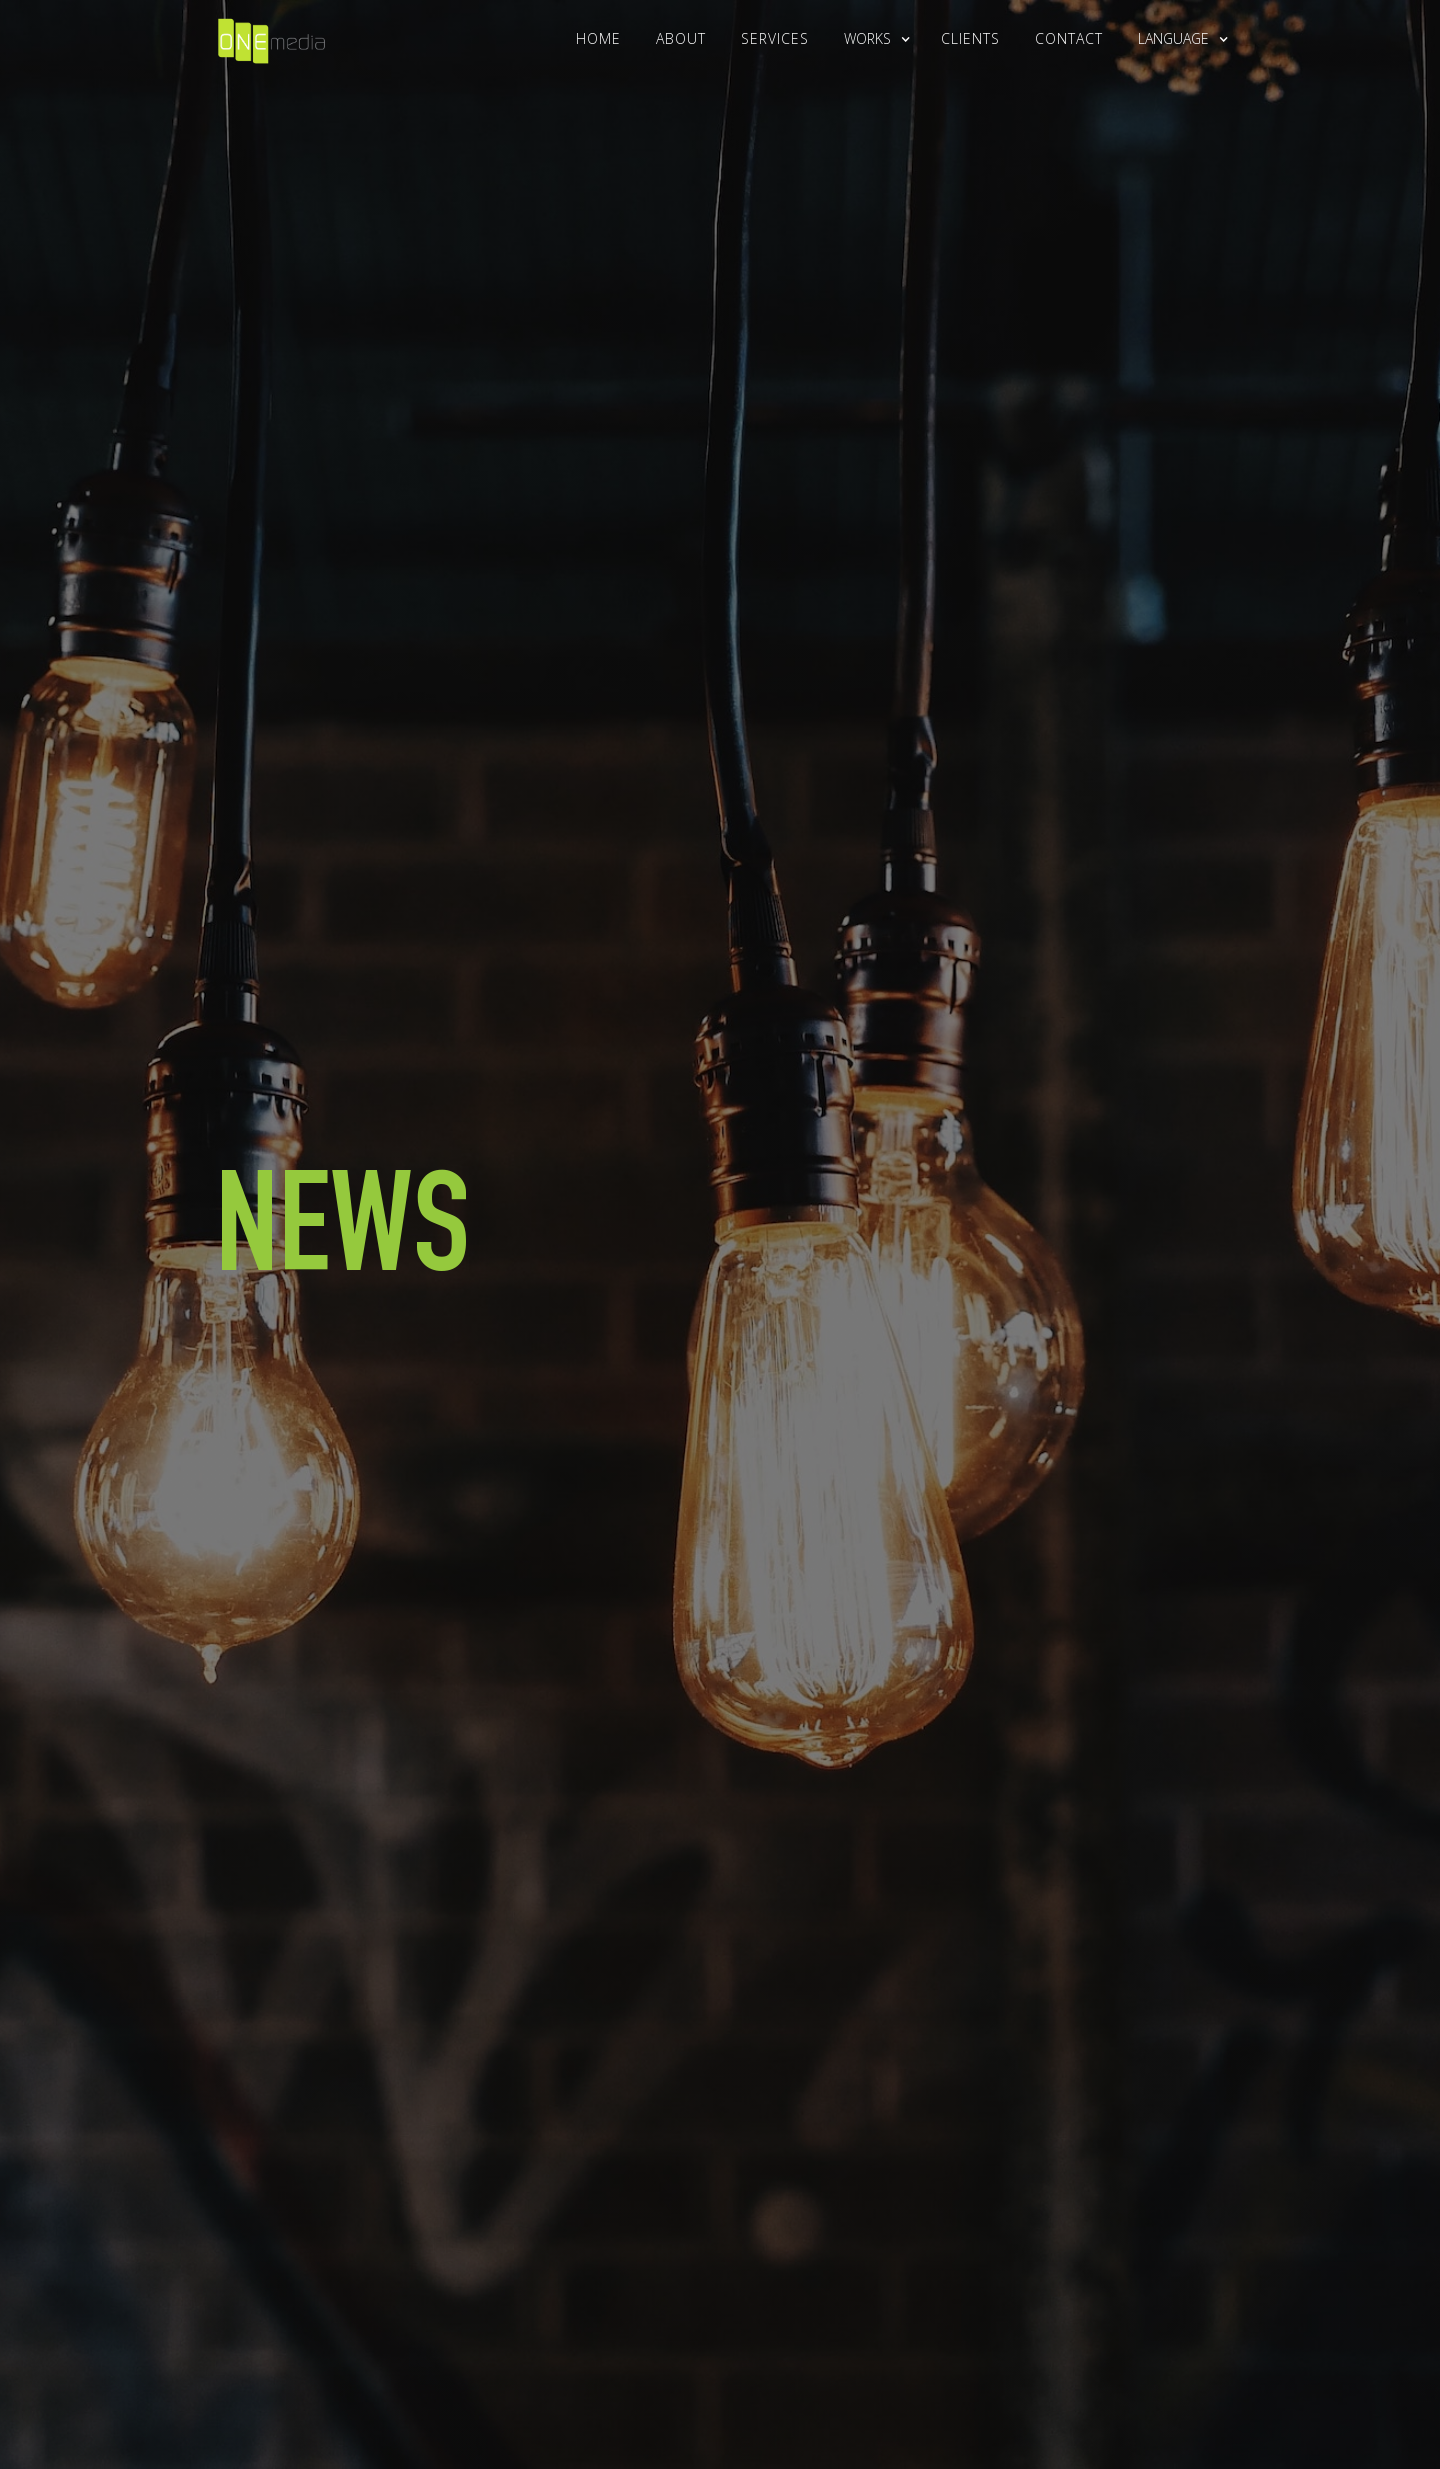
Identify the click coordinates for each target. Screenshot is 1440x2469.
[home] (271, 36)
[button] (867, 39)
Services (775, 38)
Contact (1069, 38)
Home (598, 38)
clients (970, 38)
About (681, 38)
